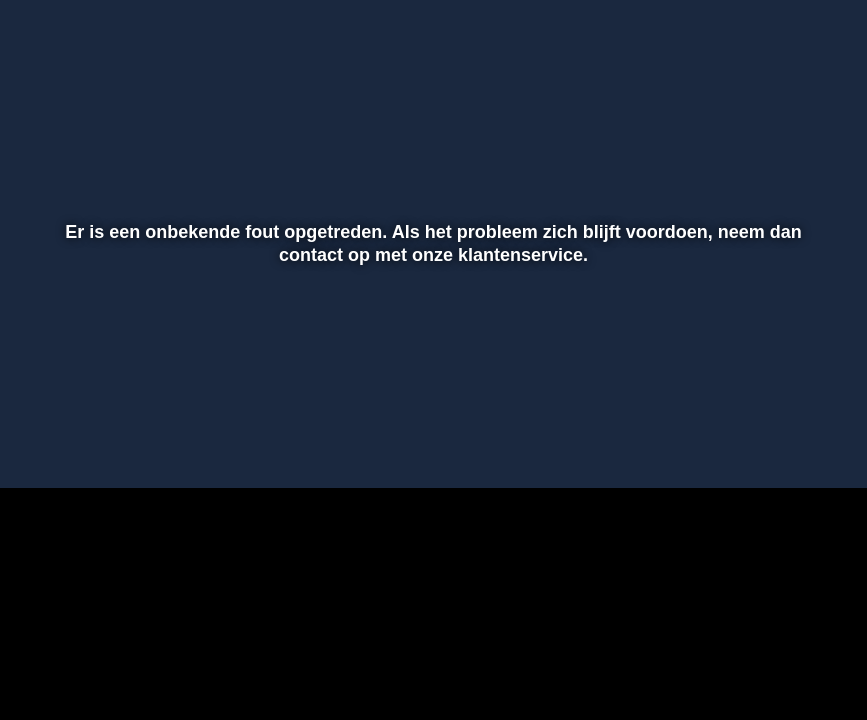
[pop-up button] (782, 444)
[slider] (430, 402)
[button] (41, 444)
